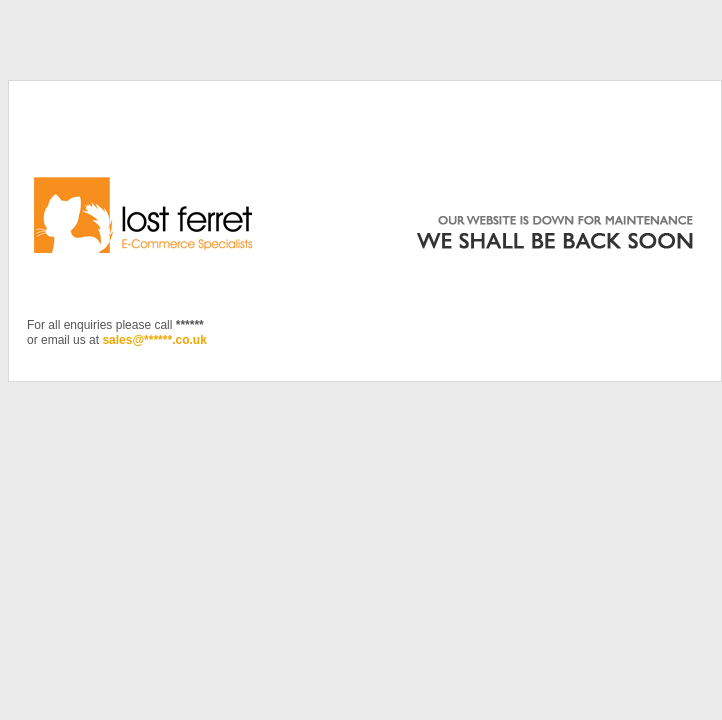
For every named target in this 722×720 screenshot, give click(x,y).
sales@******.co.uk (154, 340)
